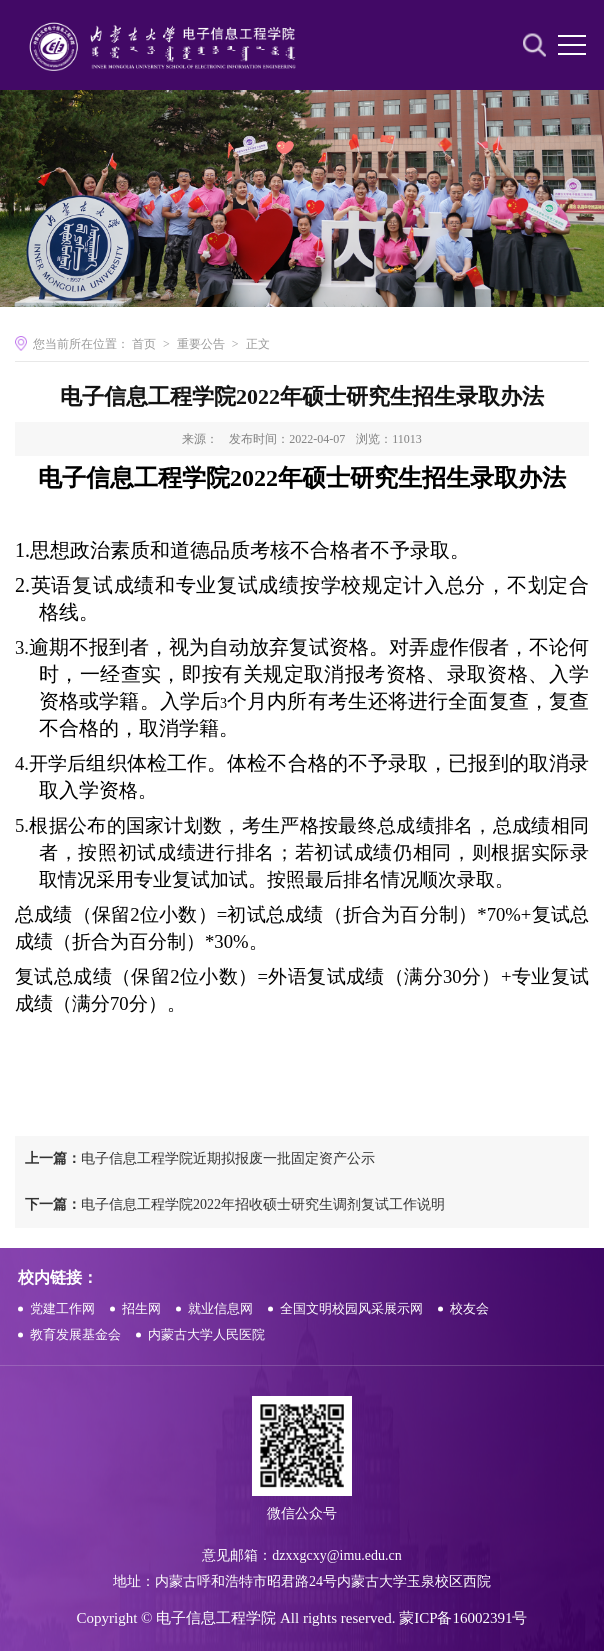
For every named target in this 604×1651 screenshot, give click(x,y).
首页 (144, 344)
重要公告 (201, 344)
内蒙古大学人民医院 (206, 1334)
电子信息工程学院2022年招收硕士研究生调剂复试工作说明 (235, 1204)
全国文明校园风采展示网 (351, 1308)
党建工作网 (62, 1308)
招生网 (141, 1308)
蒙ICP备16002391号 (463, 1618)
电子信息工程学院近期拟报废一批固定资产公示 (200, 1158)
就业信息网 (220, 1308)
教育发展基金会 (75, 1334)
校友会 (469, 1308)
